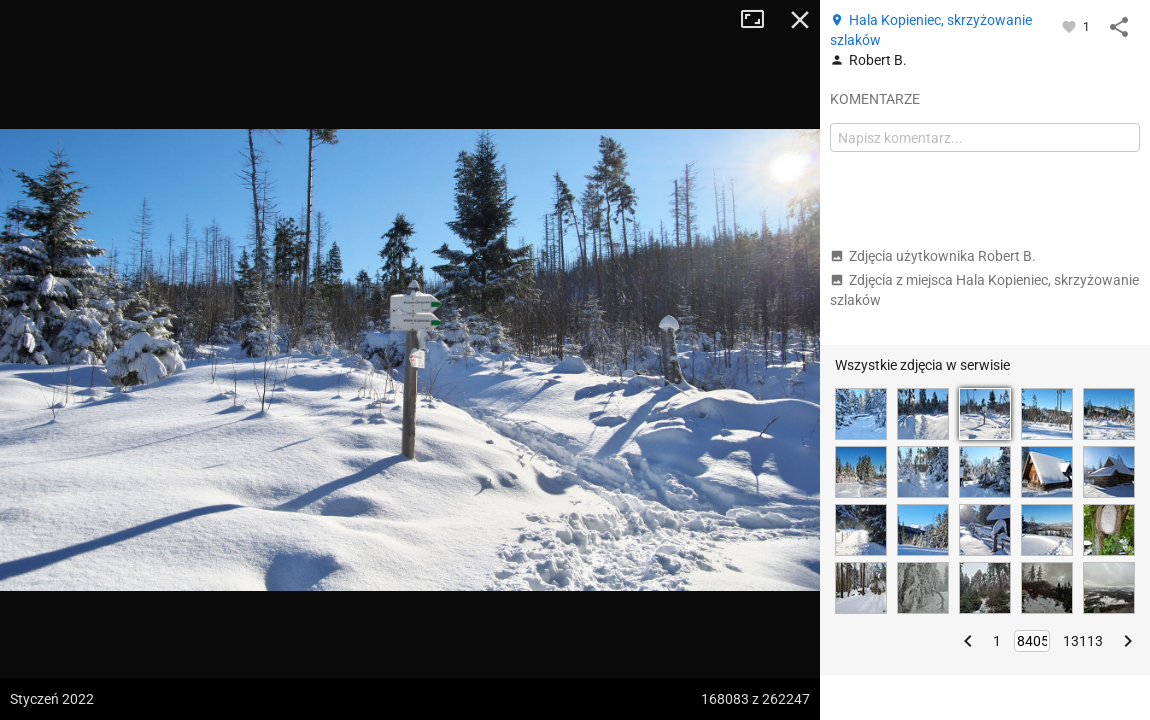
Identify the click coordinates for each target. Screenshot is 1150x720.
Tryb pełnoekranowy (760, 20)
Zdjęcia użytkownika (933, 256)
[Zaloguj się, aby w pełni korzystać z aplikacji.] (1070, 26)
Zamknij (800, 20)
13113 (1083, 641)
